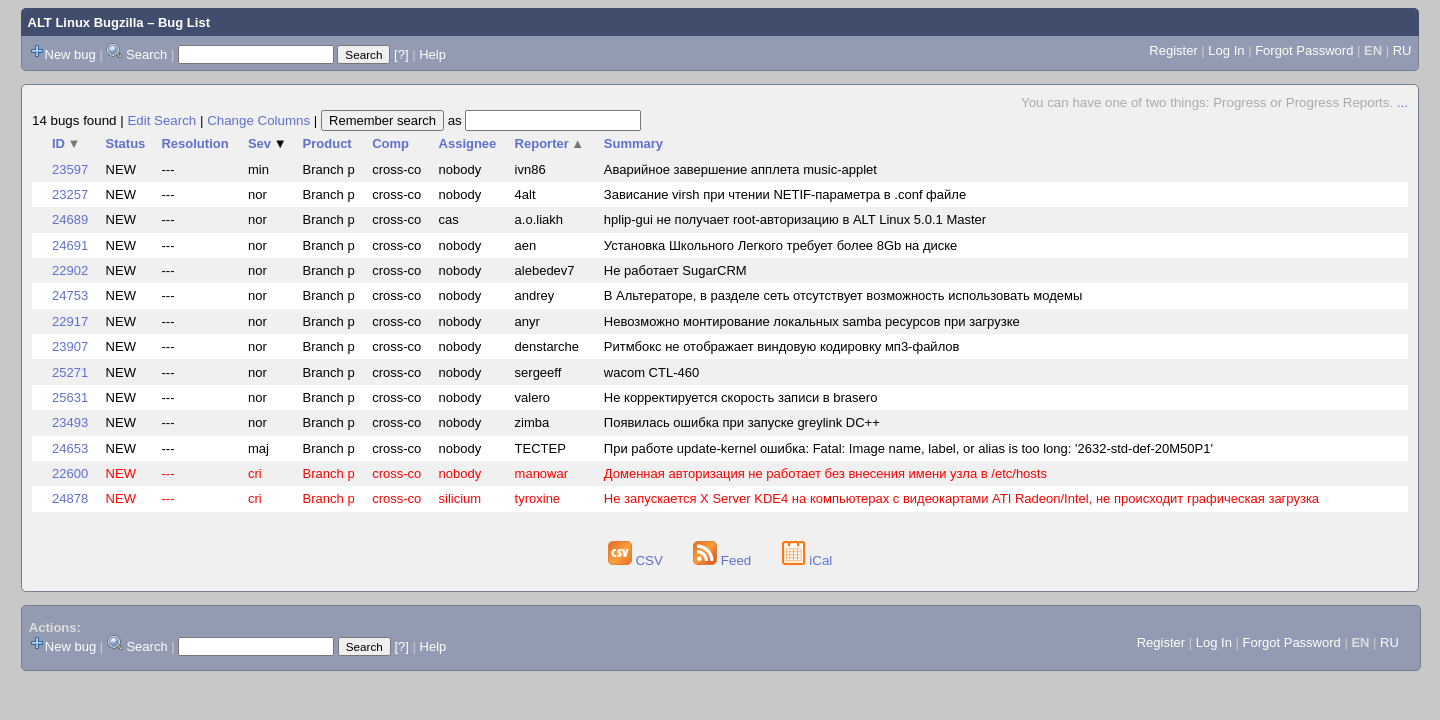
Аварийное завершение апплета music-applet (740, 169)
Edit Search (161, 120)
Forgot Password (1304, 50)
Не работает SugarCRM (675, 270)
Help (432, 54)
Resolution (194, 143)
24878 (70, 498)
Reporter (550, 143)
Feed (724, 560)
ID (66, 143)
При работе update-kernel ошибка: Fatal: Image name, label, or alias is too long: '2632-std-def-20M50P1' (908, 448)
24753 (70, 295)
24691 (70, 245)
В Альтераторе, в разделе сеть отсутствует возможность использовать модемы (843, 295)
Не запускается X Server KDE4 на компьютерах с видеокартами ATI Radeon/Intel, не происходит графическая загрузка (961, 498)
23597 (70, 169)
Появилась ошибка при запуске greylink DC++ (742, 422)
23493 (70, 422)
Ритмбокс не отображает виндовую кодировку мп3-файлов (782, 346)
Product (327, 143)
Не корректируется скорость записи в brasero (741, 397)
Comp (390, 143)
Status (126, 143)
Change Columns (258, 120)
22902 (70, 270)
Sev (267, 143)
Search (146, 54)
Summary (633, 143)
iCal (807, 560)
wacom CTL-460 (651, 372)
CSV (637, 560)
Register (1173, 50)
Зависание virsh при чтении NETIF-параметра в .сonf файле (785, 194)
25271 (70, 372)
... (1402, 102)
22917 (70, 321)
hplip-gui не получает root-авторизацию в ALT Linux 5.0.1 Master (795, 219)
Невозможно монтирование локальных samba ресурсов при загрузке (812, 321)
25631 (70, 397)
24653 (70, 448)
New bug (70, 54)
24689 (70, 219)
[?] (401, 54)
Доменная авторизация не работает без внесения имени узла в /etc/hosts (825, 473)
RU (1402, 50)
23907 (70, 346)
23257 (70, 194)
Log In (1226, 50)
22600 (70, 473)
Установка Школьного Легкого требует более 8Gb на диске (781, 245)
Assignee (468, 143)
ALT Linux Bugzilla (86, 22)
